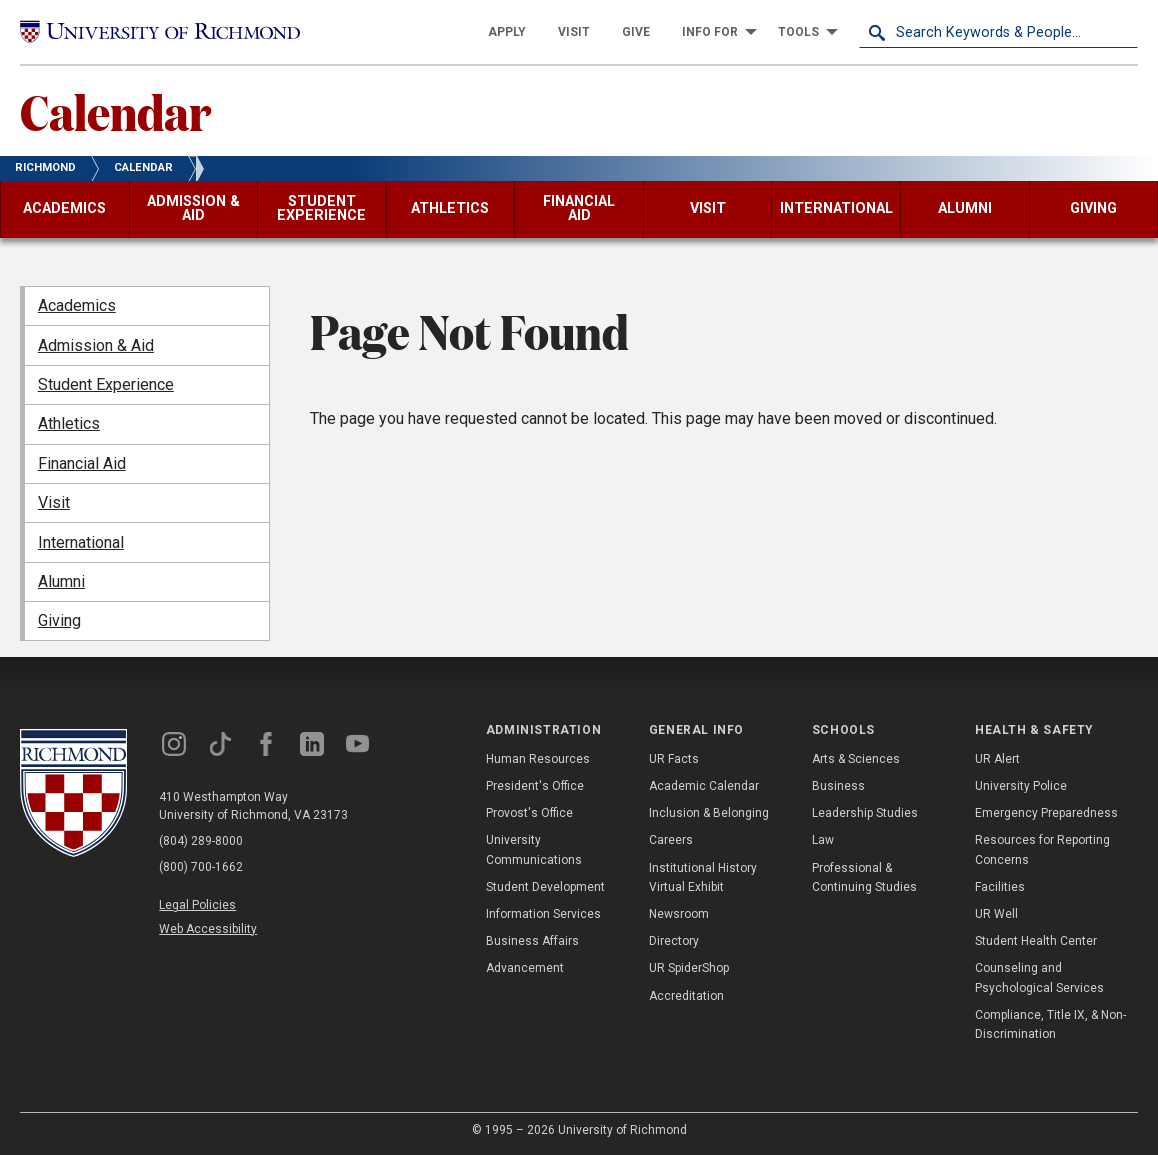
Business (838, 786)
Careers (671, 840)
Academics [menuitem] (77, 305)
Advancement (525, 968)
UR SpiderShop (689, 968)
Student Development (545, 887)
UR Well (996, 914)
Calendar (115, 111)
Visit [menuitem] (54, 502)
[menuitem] (507, 32)
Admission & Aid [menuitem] (96, 345)
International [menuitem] (81, 542)
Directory (674, 941)
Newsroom (679, 914)
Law (823, 840)
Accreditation (686, 996)
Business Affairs (532, 941)
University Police (1021, 786)
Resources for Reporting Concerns (1042, 849)
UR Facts (674, 759)
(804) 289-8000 (201, 841)
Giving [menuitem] (59, 620)
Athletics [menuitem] (69, 423)
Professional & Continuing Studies (864, 877)
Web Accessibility (208, 929)
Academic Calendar (704, 786)
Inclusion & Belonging (709, 813)
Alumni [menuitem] (61, 581)
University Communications (534, 849)
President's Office (535, 786)
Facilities (1000, 887)
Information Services (543, 914)
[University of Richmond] (160, 32)
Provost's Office (529, 813)
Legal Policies (197, 905)
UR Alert (997, 759)
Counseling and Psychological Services (1039, 977)
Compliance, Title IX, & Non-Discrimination (1050, 1024)
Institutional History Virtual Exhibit (703, 877)
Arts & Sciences (856, 759)
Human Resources (538, 759)
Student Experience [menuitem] (106, 384)
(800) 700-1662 (201, 867)
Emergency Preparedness (1046, 813)
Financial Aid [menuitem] (82, 463)
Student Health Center (1036, 941)
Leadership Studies (865, 813)
